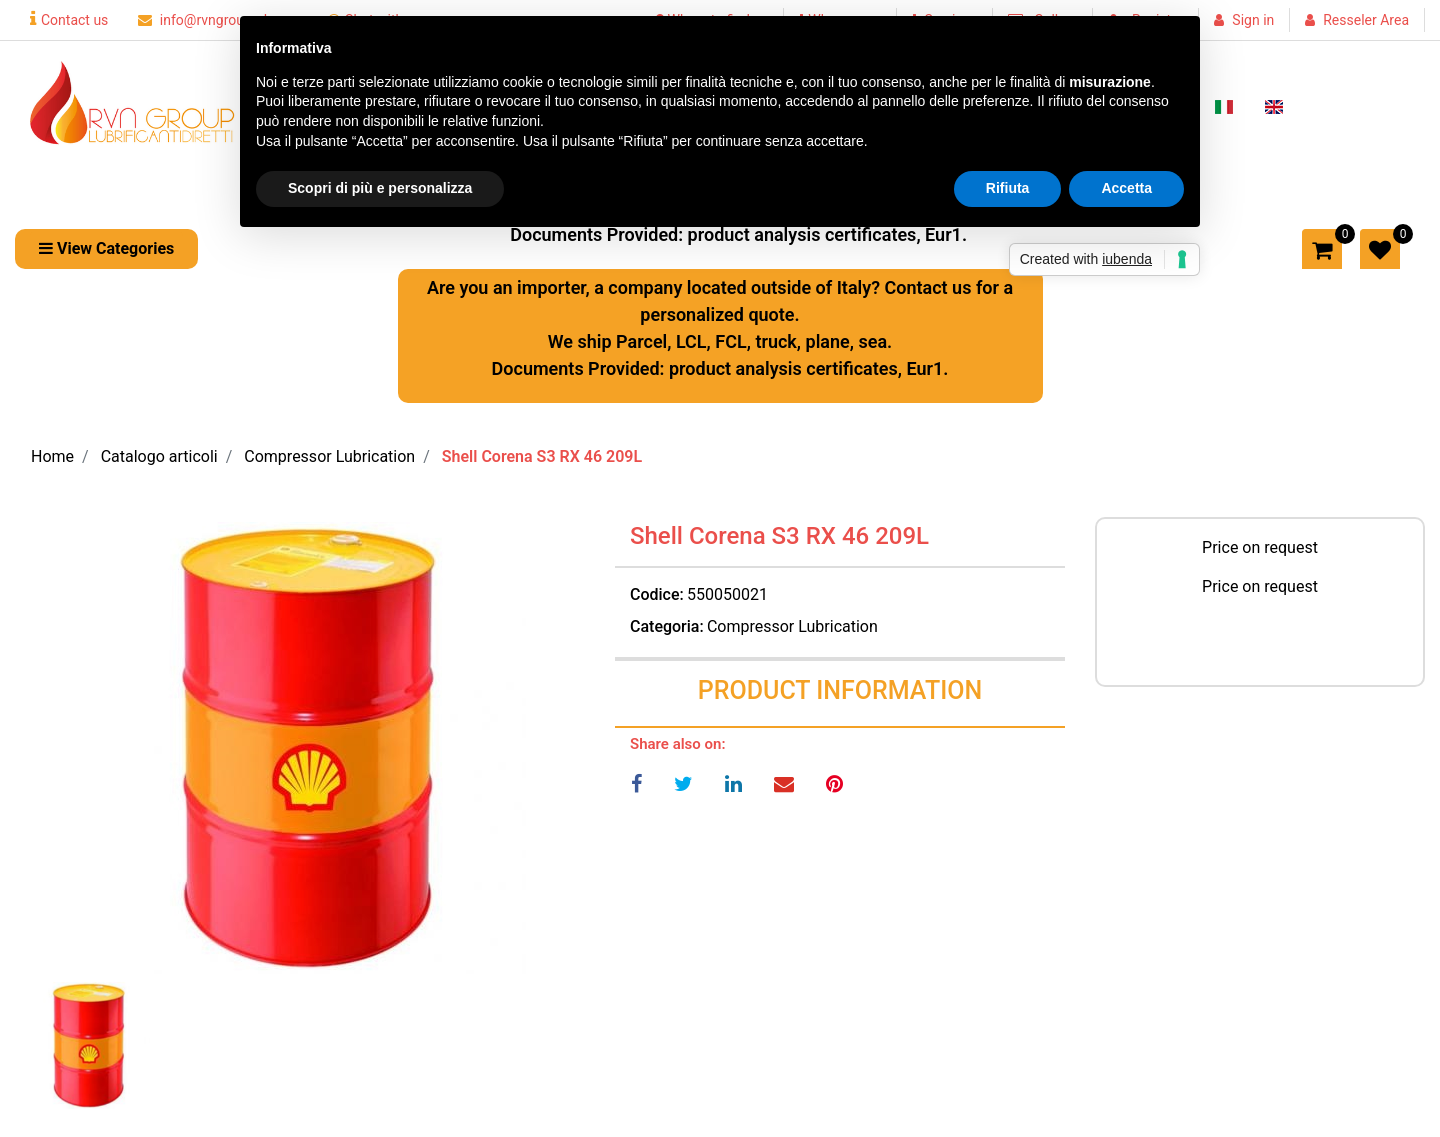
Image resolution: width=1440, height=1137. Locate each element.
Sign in (1253, 20)
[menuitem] (1224, 105)
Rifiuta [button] (1008, 188)
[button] (300, 748)
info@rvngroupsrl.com (218, 20)
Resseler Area (1366, 20)
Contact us (69, 20)
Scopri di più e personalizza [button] (380, 188)
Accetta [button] (1126, 188)
